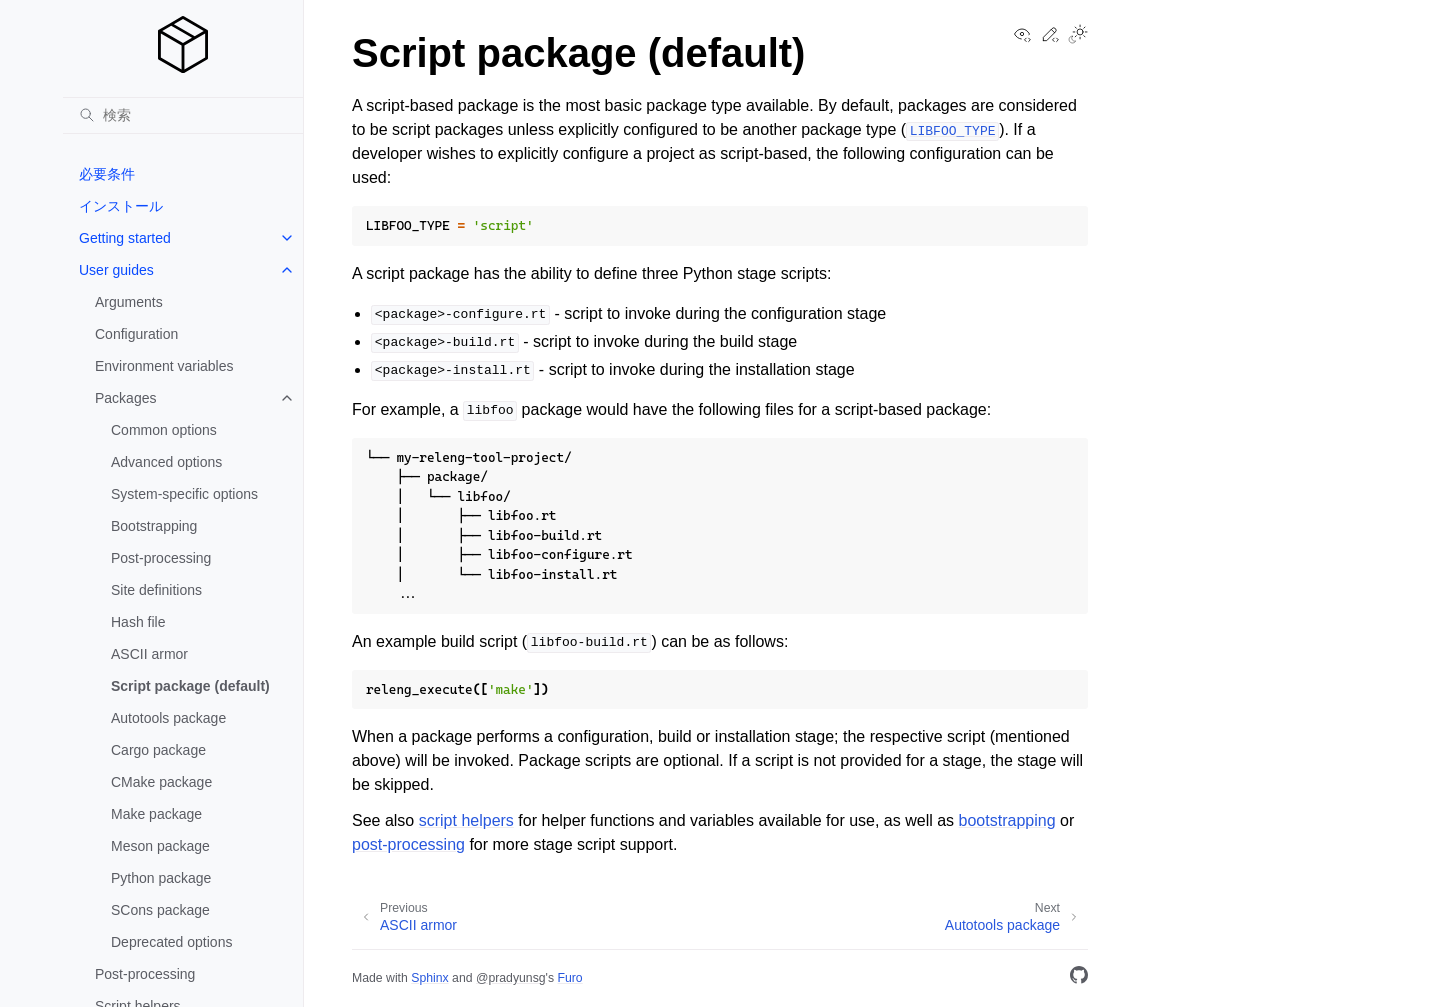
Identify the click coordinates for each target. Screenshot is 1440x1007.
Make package (156, 814)
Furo (569, 978)
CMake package (161, 782)
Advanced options (166, 462)
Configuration (136, 334)
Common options (164, 430)
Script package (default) (190, 686)
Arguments (129, 302)
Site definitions (156, 590)
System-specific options (184, 494)
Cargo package (158, 750)
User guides (116, 270)
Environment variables (164, 366)
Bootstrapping (154, 526)
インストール (121, 206)
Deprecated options (171, 942)
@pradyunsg (511, 978)
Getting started (125, 238)
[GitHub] (1079, 978)
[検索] (183, 115)
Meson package (160, 846)
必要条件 (107, 174)
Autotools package (168, 718)
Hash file (138, 622)
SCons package (160, 910)
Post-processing (161, 558)
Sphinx (429, 978)
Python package (161, 878)
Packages (125, 398)
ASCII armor (149, 654)
